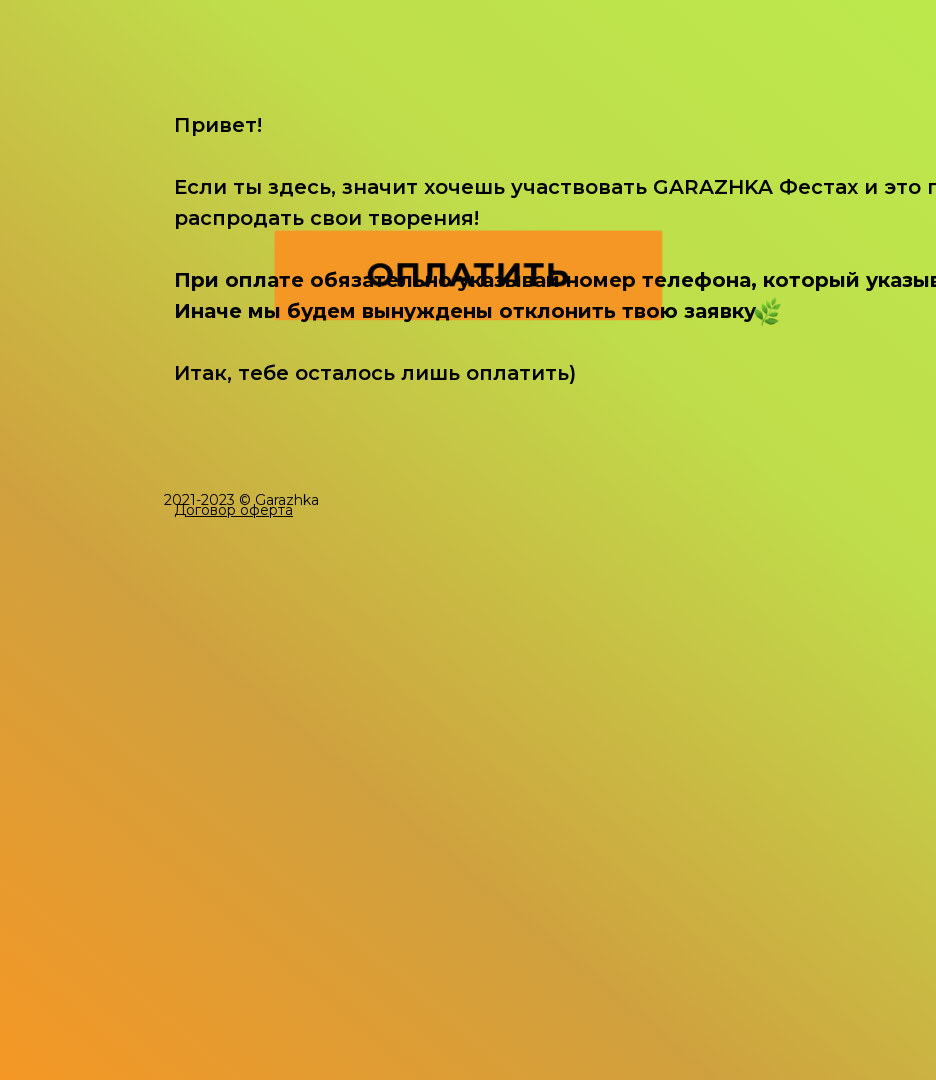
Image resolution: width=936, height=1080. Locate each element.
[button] (233, 510)
